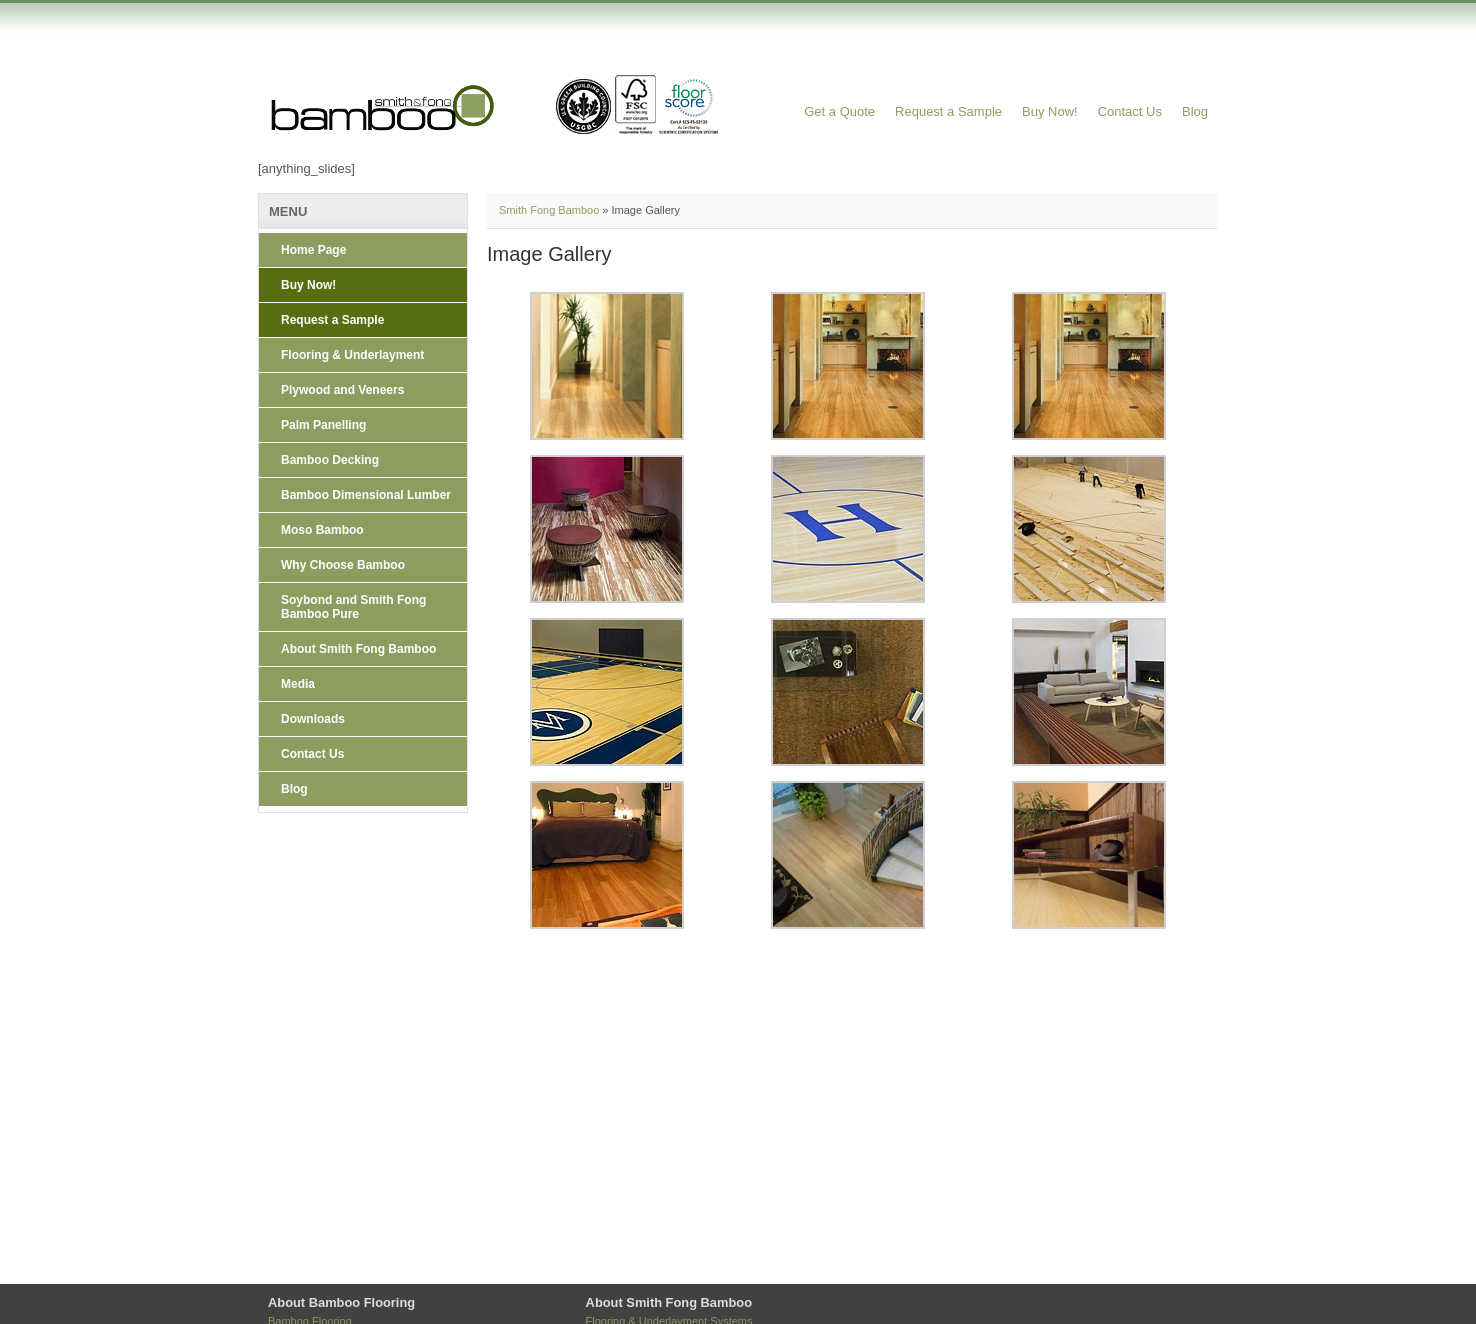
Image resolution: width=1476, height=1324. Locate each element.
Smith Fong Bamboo (549, 210)
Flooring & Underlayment (352, 355)
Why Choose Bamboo (343, 565)
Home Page (313, 250)
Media (298, 684)
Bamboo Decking (330, 460)
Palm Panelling (323, 425)
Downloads (313, 719)
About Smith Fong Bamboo (358, 649)
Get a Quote (839, 111)
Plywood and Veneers (342, 390)
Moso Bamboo (322, 530)
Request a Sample (948, 111)
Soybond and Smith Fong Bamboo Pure (353, 607)
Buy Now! (1050, 111)
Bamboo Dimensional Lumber (366, 495)
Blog (1195, 111)
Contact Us (1130, 111)
